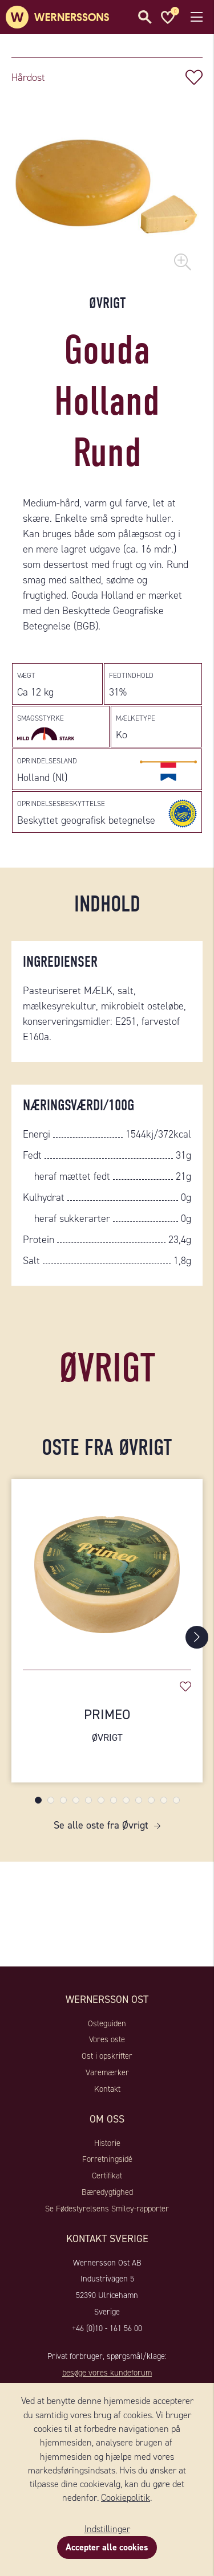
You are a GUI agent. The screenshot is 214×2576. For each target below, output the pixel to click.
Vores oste (107, 2039)
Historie (107, 2143)
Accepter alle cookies (107, 2547)
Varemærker (107, 2072)
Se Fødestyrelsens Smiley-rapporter (107, 2208)
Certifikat (107, 2175)
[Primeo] (107, 1568)
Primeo (107, 1725)
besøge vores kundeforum (107, 2372)
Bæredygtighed (107, 2192)
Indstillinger (107, 2529)
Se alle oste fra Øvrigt (101, 1825)
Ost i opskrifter (107, 2056)
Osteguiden (107, 2023)
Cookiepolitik (125, 2498)
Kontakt (107, 2089)
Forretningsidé (107, 2159)
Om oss (107, 2119)
